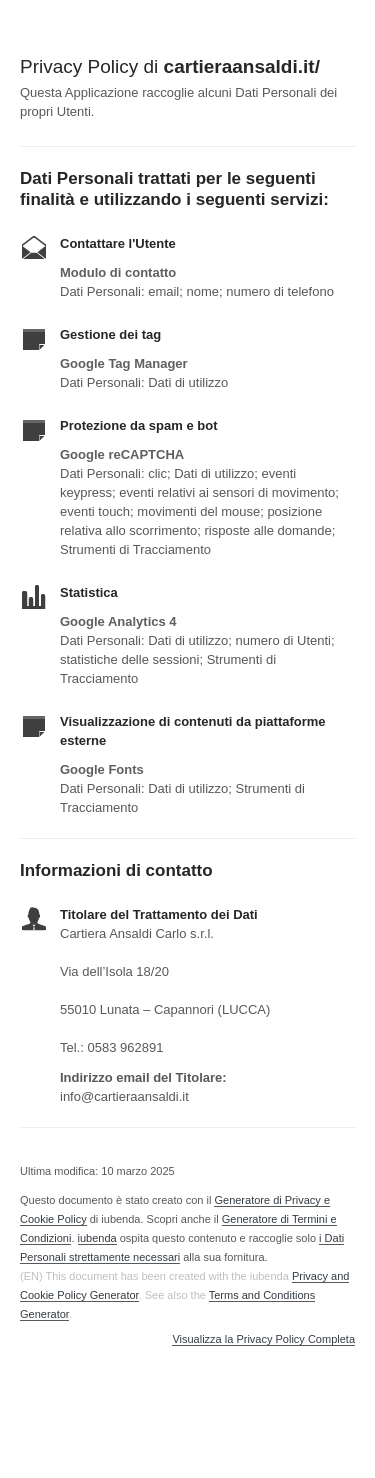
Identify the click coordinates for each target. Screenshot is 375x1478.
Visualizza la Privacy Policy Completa (263, 1339)
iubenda (97, 1238)
